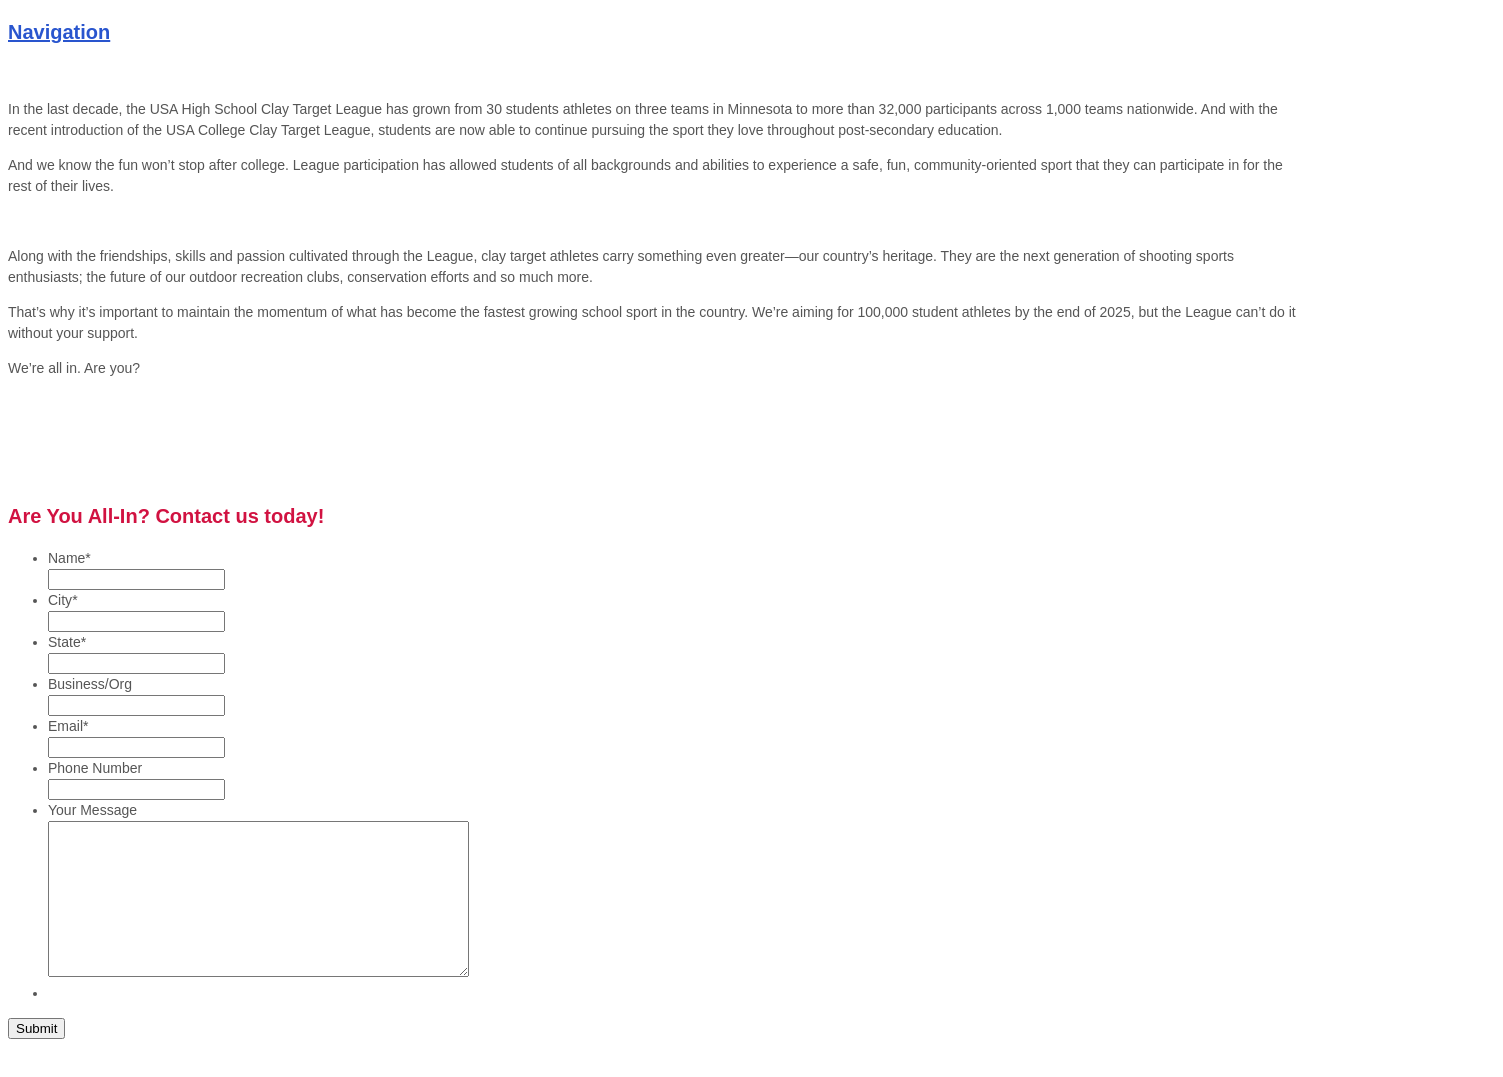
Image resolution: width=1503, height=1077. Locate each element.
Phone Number (95, 768)
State (67, 642)
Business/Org (90, 684)
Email (68, 726)
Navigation (59, 32)
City (63, 600)
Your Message (92, 810)
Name (69, 558)
